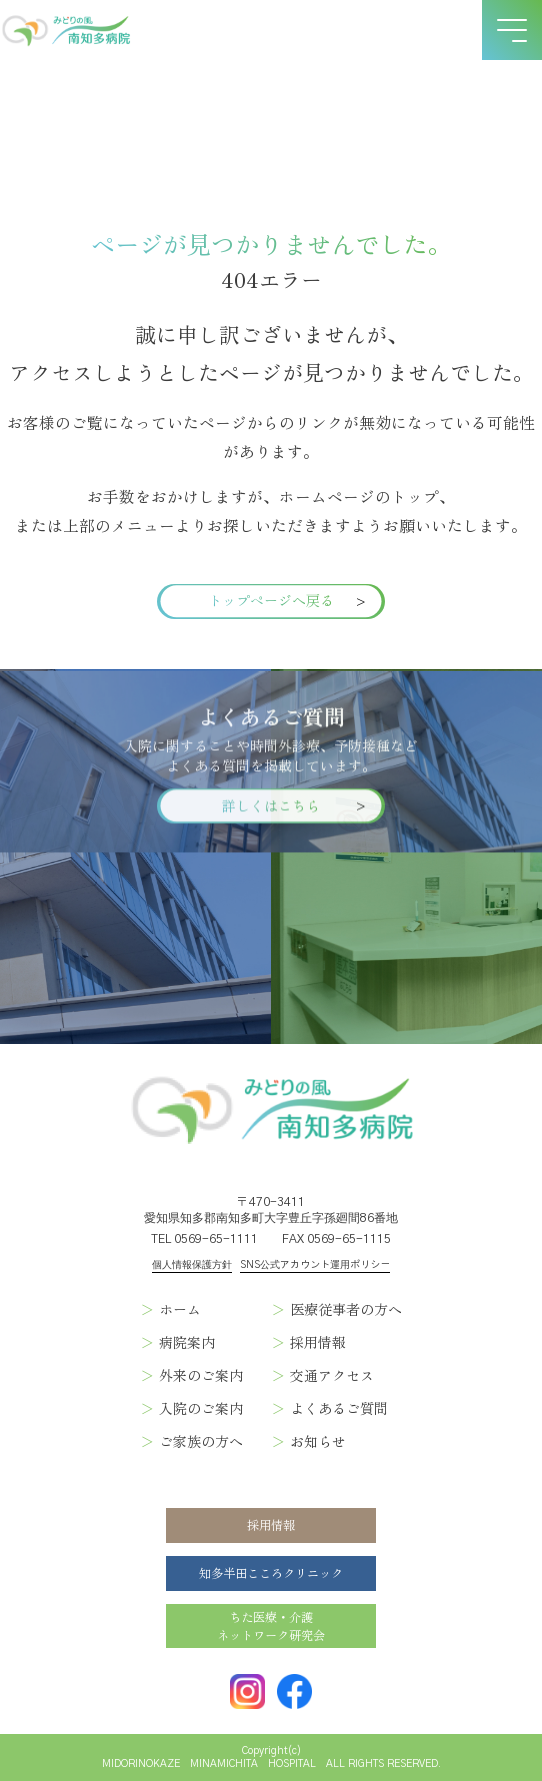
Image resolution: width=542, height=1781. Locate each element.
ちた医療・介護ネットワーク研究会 (271, 1626)
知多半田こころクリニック (271, 1573)
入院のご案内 (201, 1408)
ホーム (180, 1309)
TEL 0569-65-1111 (204, 1239)
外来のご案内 (201, 1375)
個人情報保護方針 (192, 1265)
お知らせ (318, 1441)
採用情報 (318, 1342)
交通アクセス (332, 1375)
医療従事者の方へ (346, 1309)
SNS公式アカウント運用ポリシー (315, 1265)
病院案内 (187, 1342)
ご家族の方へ (201, 1441)
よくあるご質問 (339, 1408)
